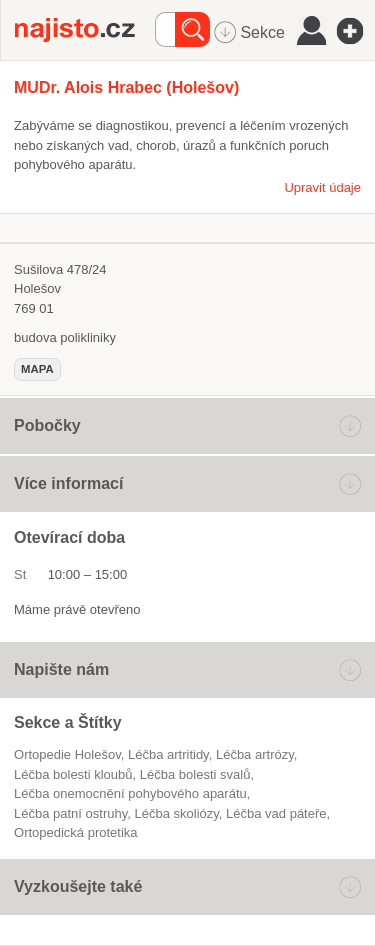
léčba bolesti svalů (195, 774)
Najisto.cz (85, 30)
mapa (37, 369)
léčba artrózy (255, 754)
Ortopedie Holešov (67, 754)
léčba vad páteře (276, 813)
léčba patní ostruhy (70, 813)
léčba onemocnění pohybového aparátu (130, 793)
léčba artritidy (168, 754)
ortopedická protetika (76, 832)
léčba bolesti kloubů (73, 774)
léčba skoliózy (176, 813)
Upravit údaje (322, 187)
